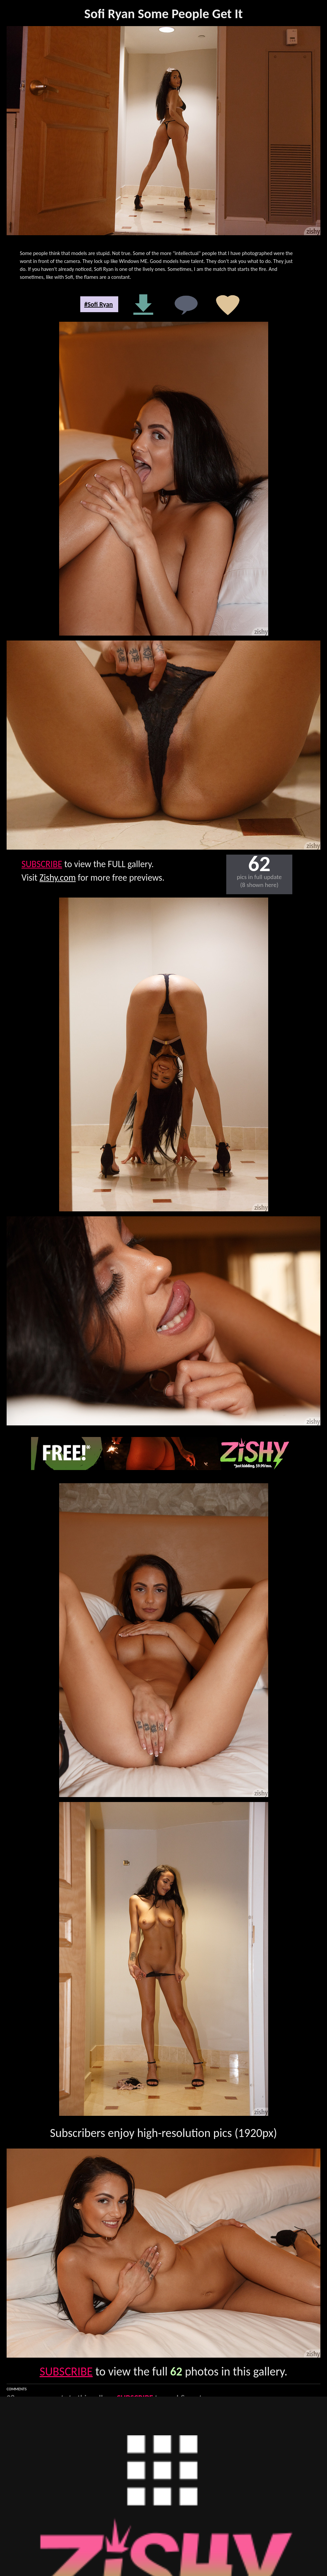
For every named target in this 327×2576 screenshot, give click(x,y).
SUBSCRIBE (41, 864)
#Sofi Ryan (98, 304)
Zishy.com (58, 877)
